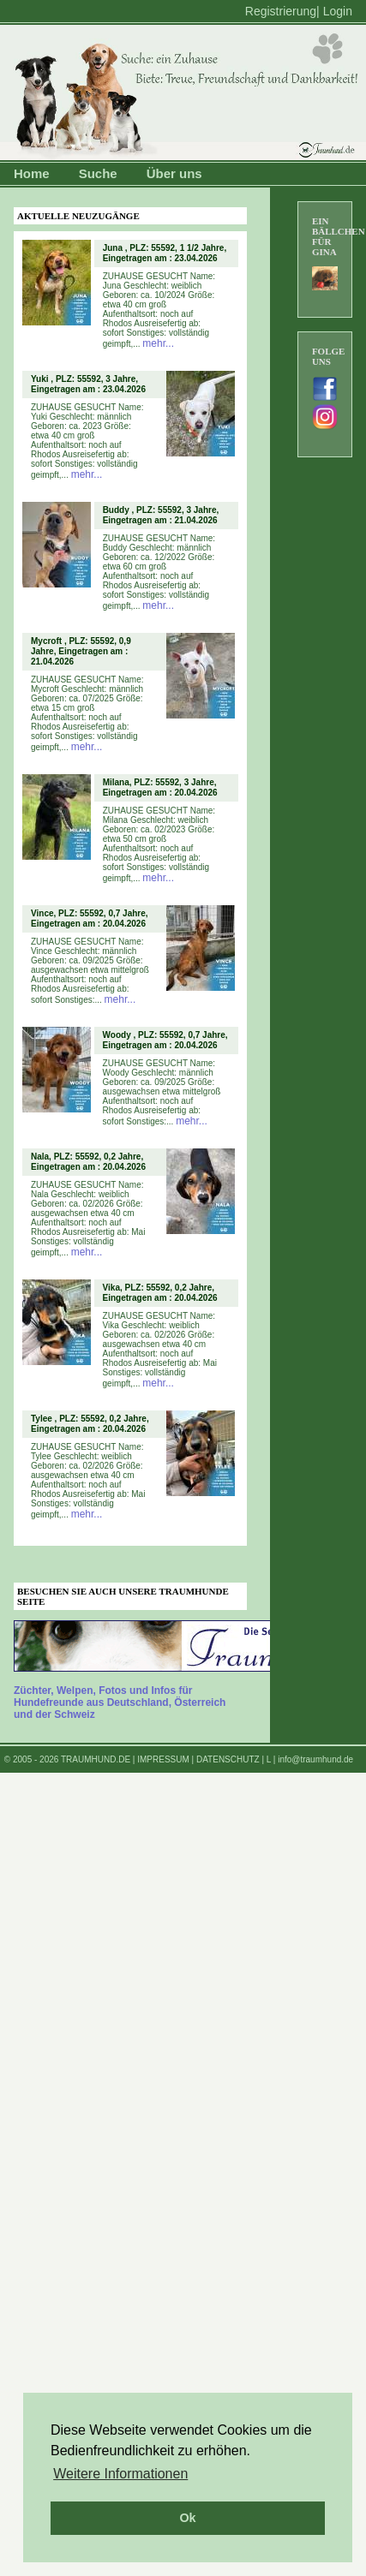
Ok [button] (187, 2518)
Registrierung (280, 11)
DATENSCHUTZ (228, 1759)
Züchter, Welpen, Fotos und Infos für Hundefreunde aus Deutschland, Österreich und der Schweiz (119, 1702)
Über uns (174, 173)
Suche (98, 173)
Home (32, 173)
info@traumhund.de (315, 1759)
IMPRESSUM (163, 1759)
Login (337, 11)
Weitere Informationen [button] (120, 2473)
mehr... (158, 343)
